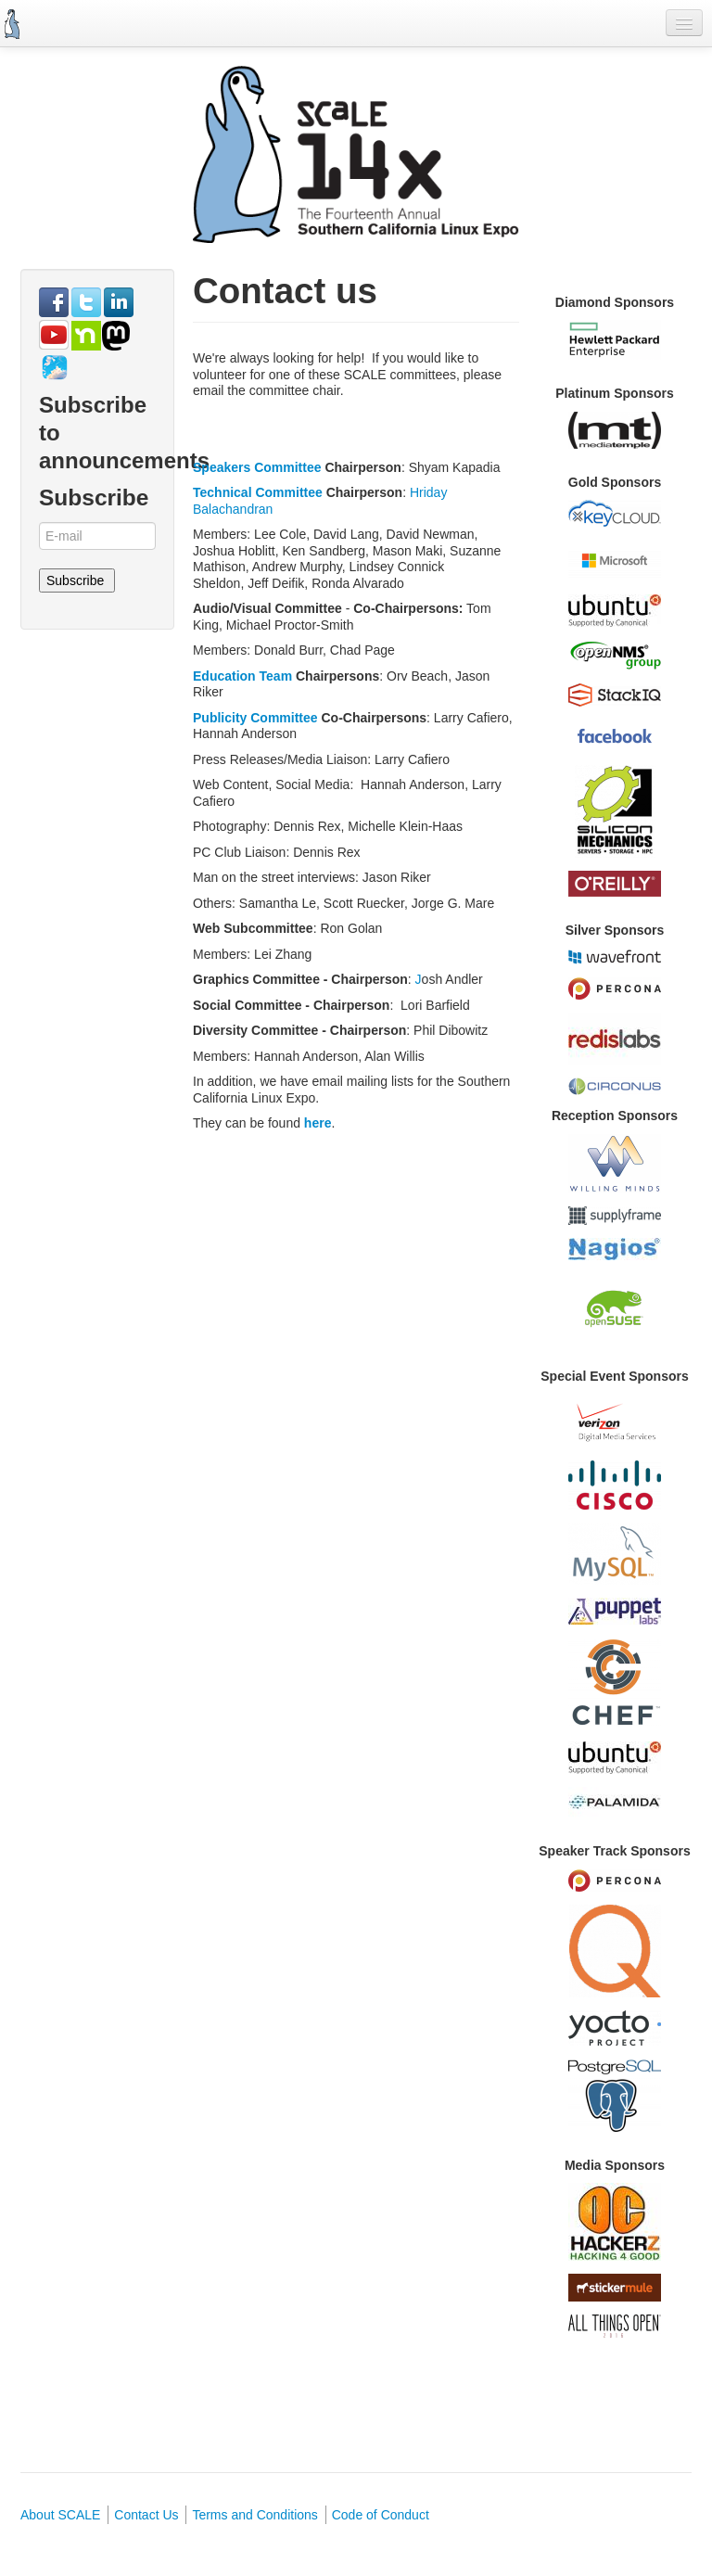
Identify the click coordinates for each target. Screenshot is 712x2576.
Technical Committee (258, 492)
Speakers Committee (257, 467)
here (315, 1123)
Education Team (244, 676)
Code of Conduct (380, 2514)
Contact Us (146, 2514)
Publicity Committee (255, 717)
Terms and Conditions (254, 2514)
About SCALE (60, 2514)
